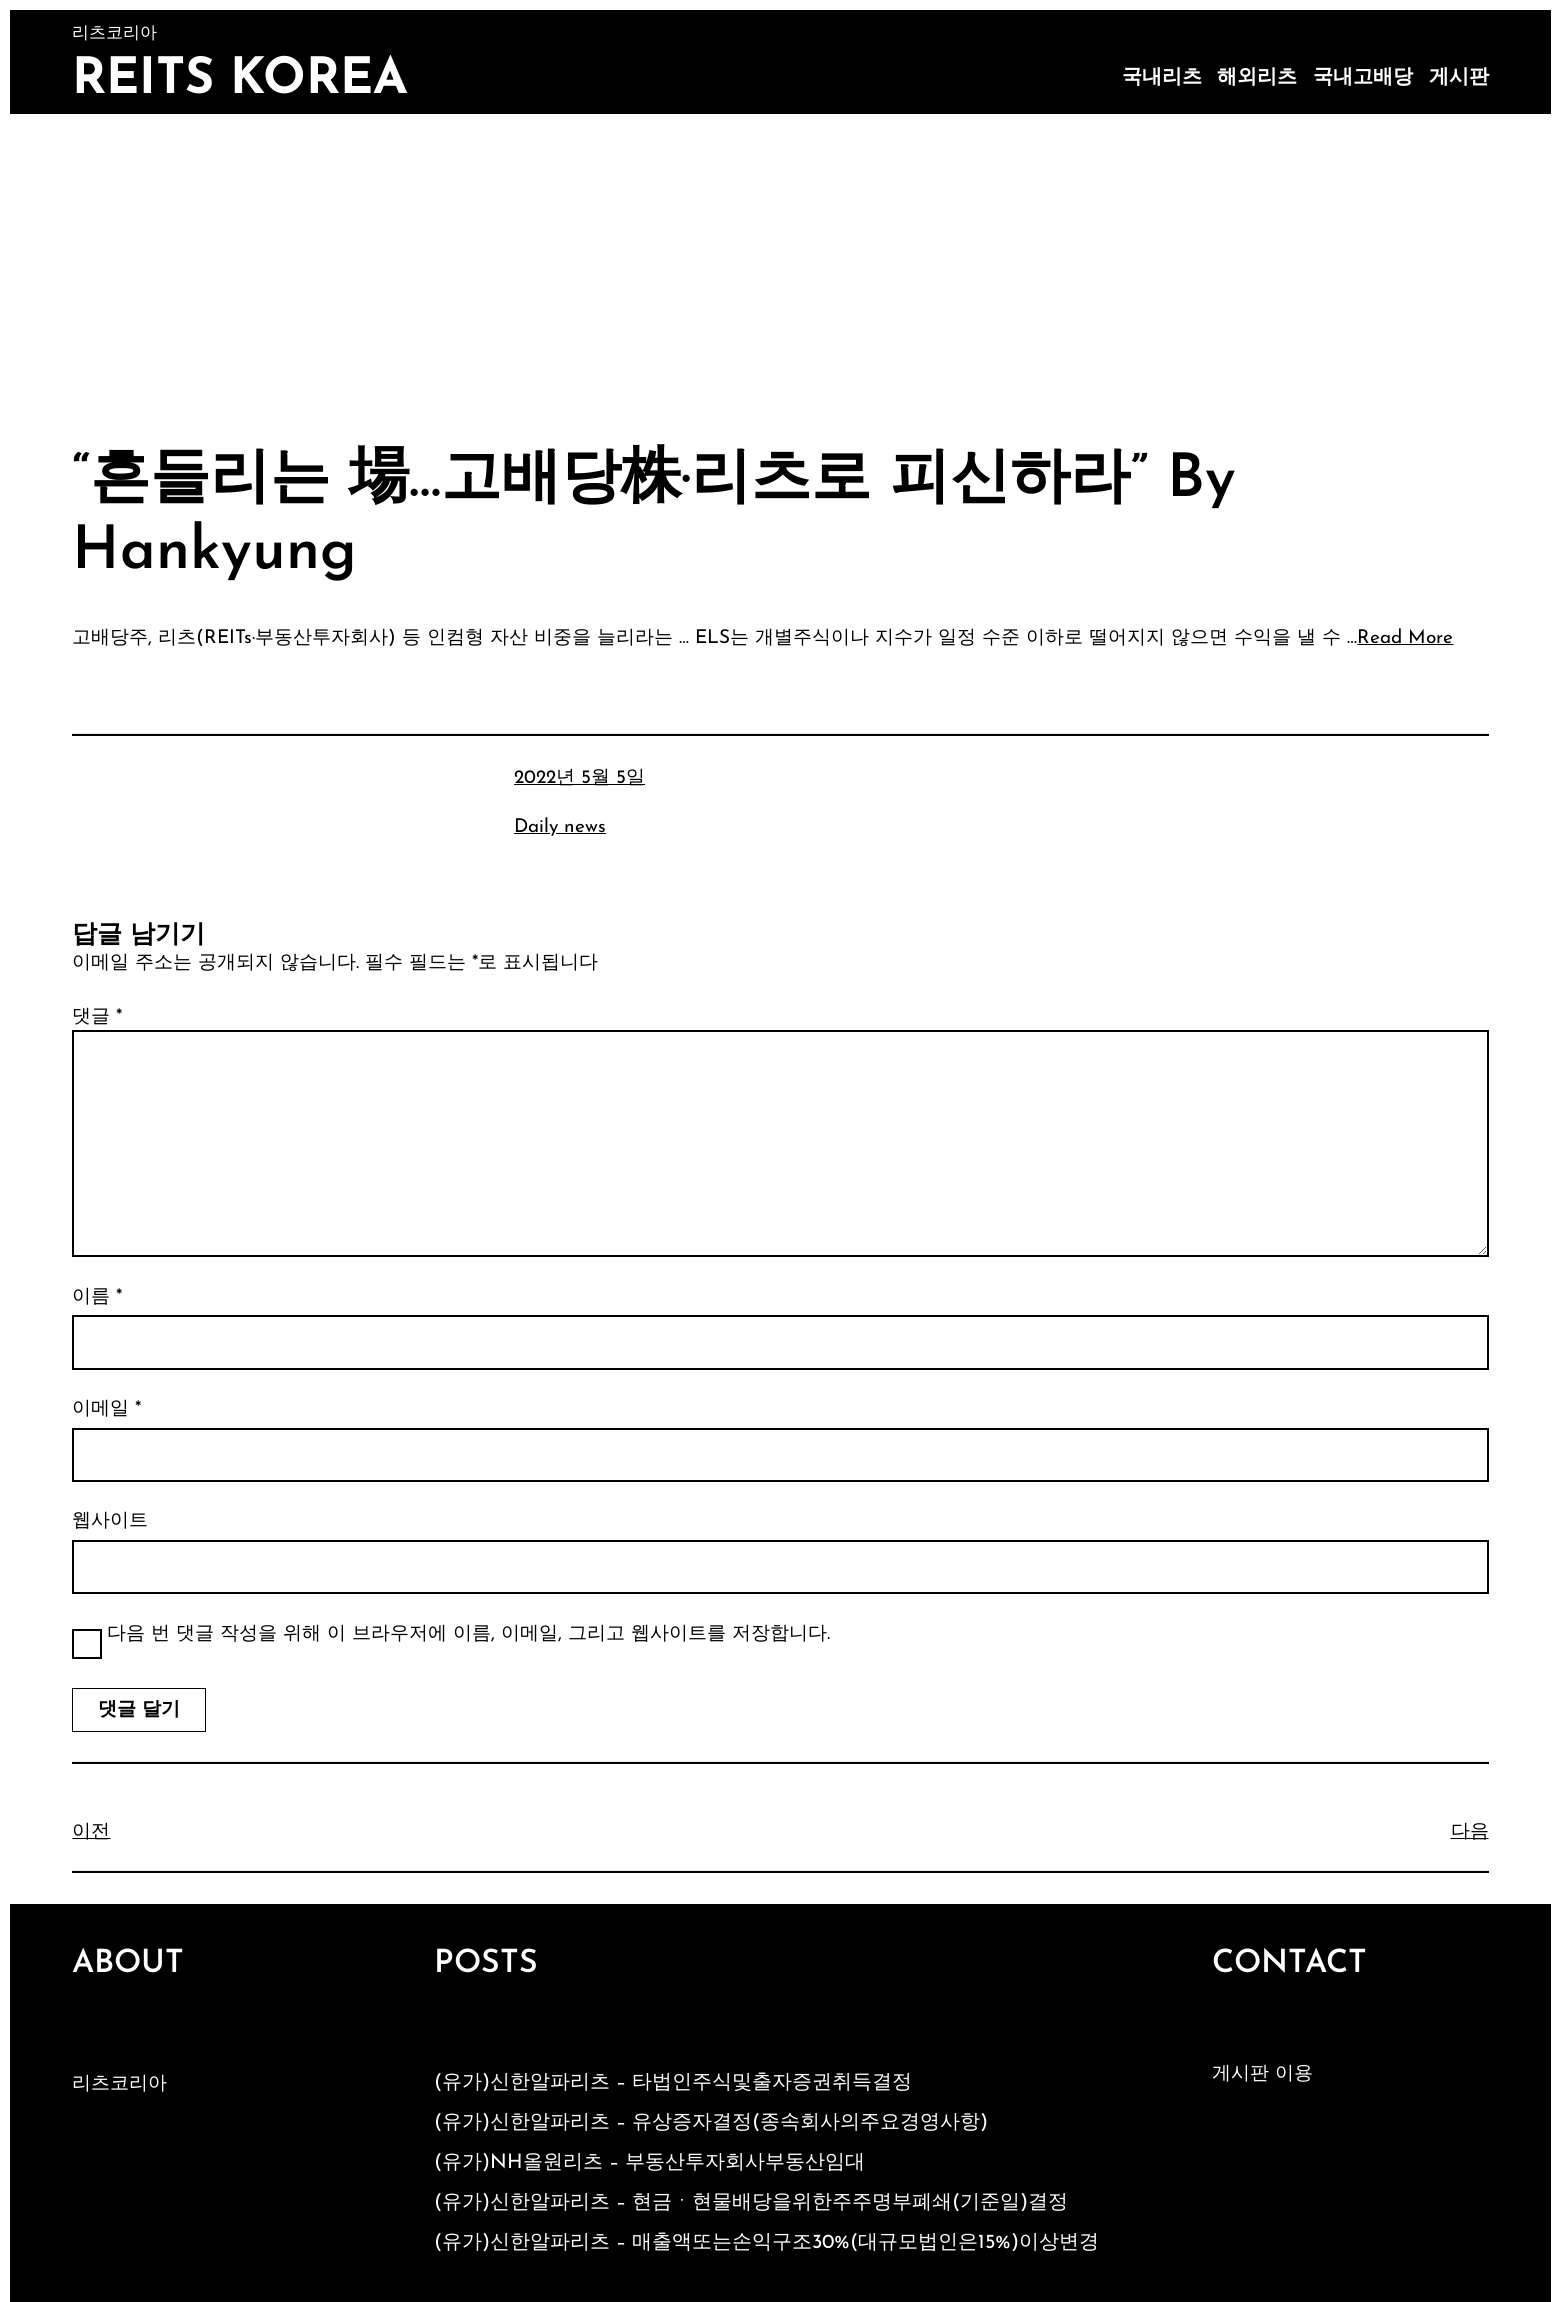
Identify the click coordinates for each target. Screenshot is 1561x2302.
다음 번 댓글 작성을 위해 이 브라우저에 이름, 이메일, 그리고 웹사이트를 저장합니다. (468, 1634)
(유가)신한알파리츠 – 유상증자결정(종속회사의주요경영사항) (711, 2123)
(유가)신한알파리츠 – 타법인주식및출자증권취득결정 (673, 2083)
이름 (97, 1297)
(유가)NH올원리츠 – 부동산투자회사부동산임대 (649, 2163)
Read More (1405, 638)
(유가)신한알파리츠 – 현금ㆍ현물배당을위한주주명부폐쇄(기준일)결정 (751, 2203)
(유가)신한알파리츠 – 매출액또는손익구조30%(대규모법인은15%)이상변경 (766, 2243)
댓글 (97, 1017)
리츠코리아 (119, 2084)
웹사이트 (110, 1521)
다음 (1470, 1832)
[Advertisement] (781, 264)
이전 (91, 1832)
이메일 (106, 1409)
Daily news (560, 827)
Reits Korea (240, 80)
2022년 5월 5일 (579, 778)
